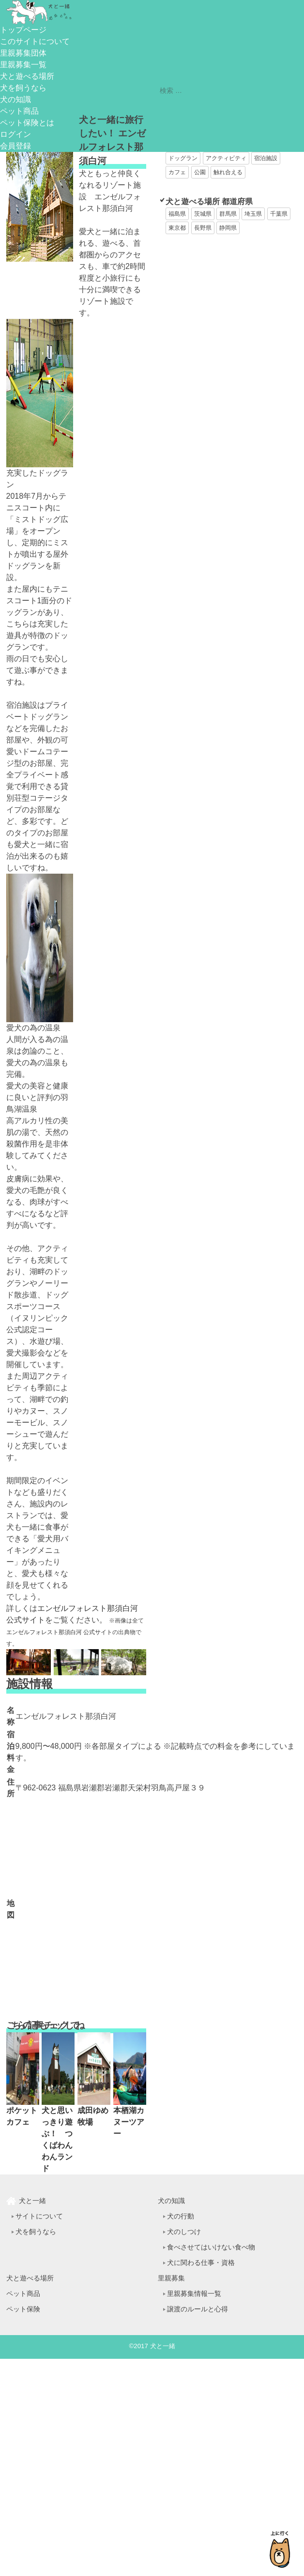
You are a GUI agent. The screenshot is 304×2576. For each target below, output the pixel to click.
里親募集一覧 (23, 64)
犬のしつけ (184, 2231)
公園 (200, 172)
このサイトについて (35, 41)
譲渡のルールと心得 (197, 2309)
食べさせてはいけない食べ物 (211, 2247)
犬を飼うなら (23, 88)
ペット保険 (23, 2309)
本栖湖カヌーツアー (128, 2122)
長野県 (203, 227)
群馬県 (228, 213)
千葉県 (279, 213)
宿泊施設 (265, 158)
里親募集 (171, 2278)
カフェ (177, 172)
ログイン (15, 134)
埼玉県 (253, 213)
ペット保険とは (27, 123)
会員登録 (15, 146)
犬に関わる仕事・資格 (201, 2262)
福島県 (177, 213)
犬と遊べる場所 (27, 76)
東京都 (177, 227)
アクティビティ (226, 158)
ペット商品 (19, 111)
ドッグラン (183, 158)
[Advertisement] (202, 286)
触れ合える (228, 172)
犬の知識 (15, 99)
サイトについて (39, 2216)
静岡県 (228, 227)
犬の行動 (180, 2216)
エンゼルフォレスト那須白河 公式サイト (59, 1632)
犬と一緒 (32, 2200)
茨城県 (203, 213)
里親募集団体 (23, 53)
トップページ (23, 30)
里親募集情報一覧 (194, 2293)
